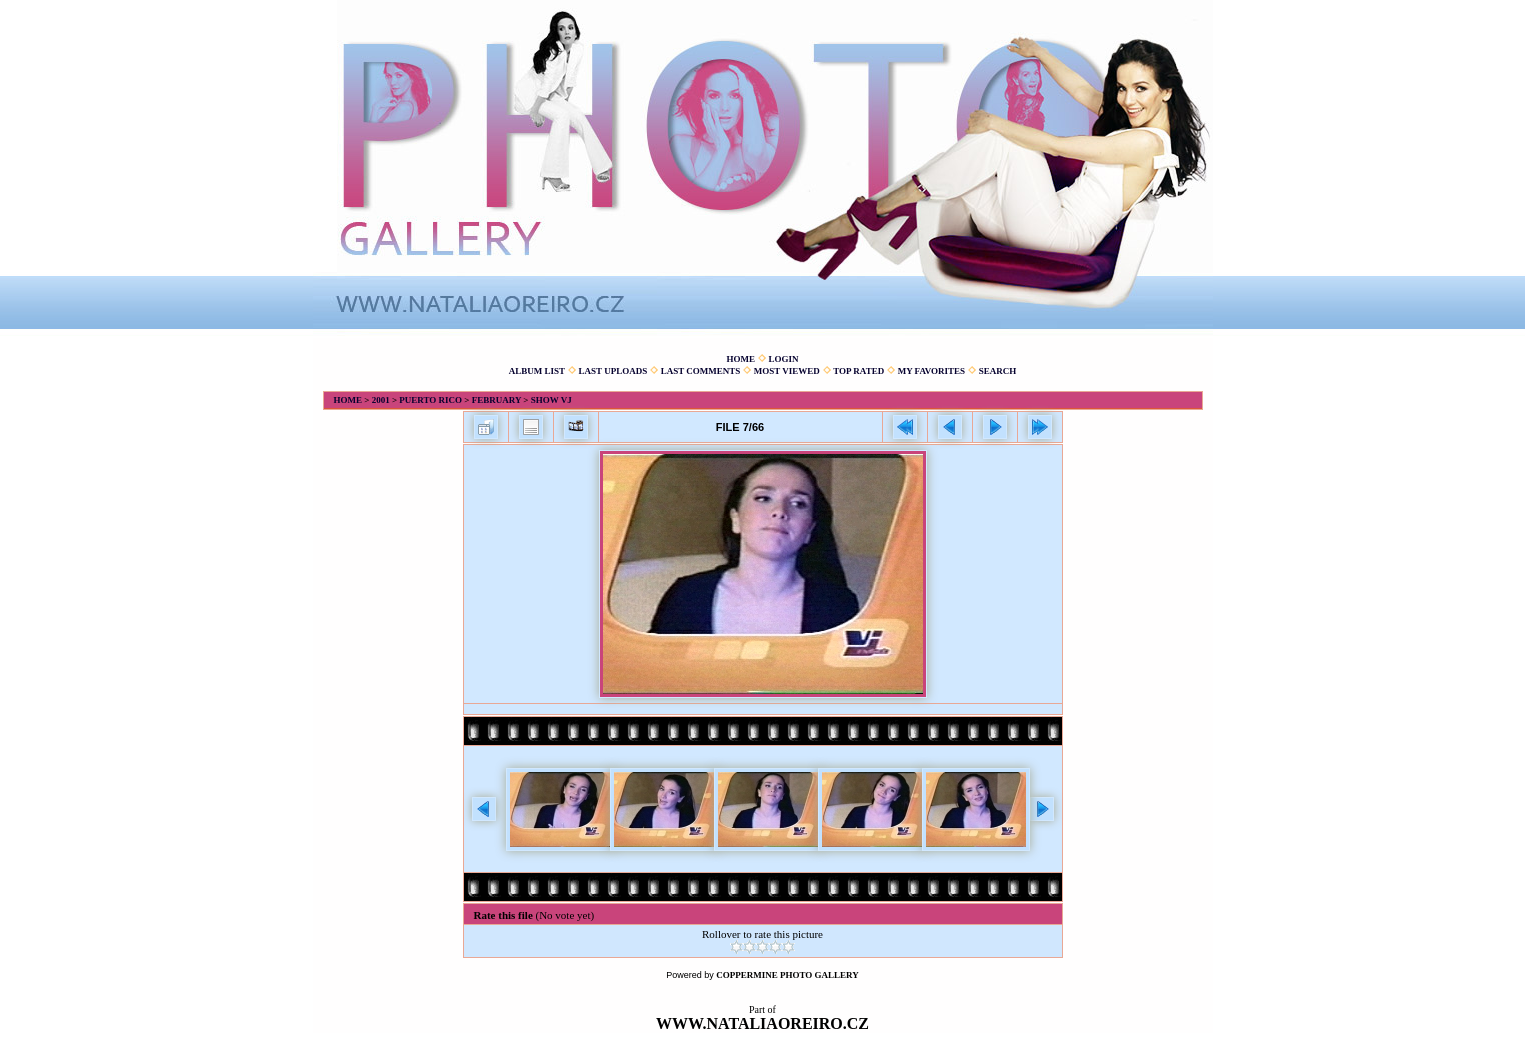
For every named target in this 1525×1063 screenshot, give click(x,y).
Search (998, 371)
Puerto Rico (430, 400)
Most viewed (787, 371)
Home (740, 359)
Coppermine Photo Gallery (787, 975)
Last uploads (613, 371)
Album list (537, 371)
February (496, 400)
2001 (381, 400)
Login (783, 359)
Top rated (858, 371)
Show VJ (551, 400)
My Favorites (931, 371)
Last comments (701, 371)
